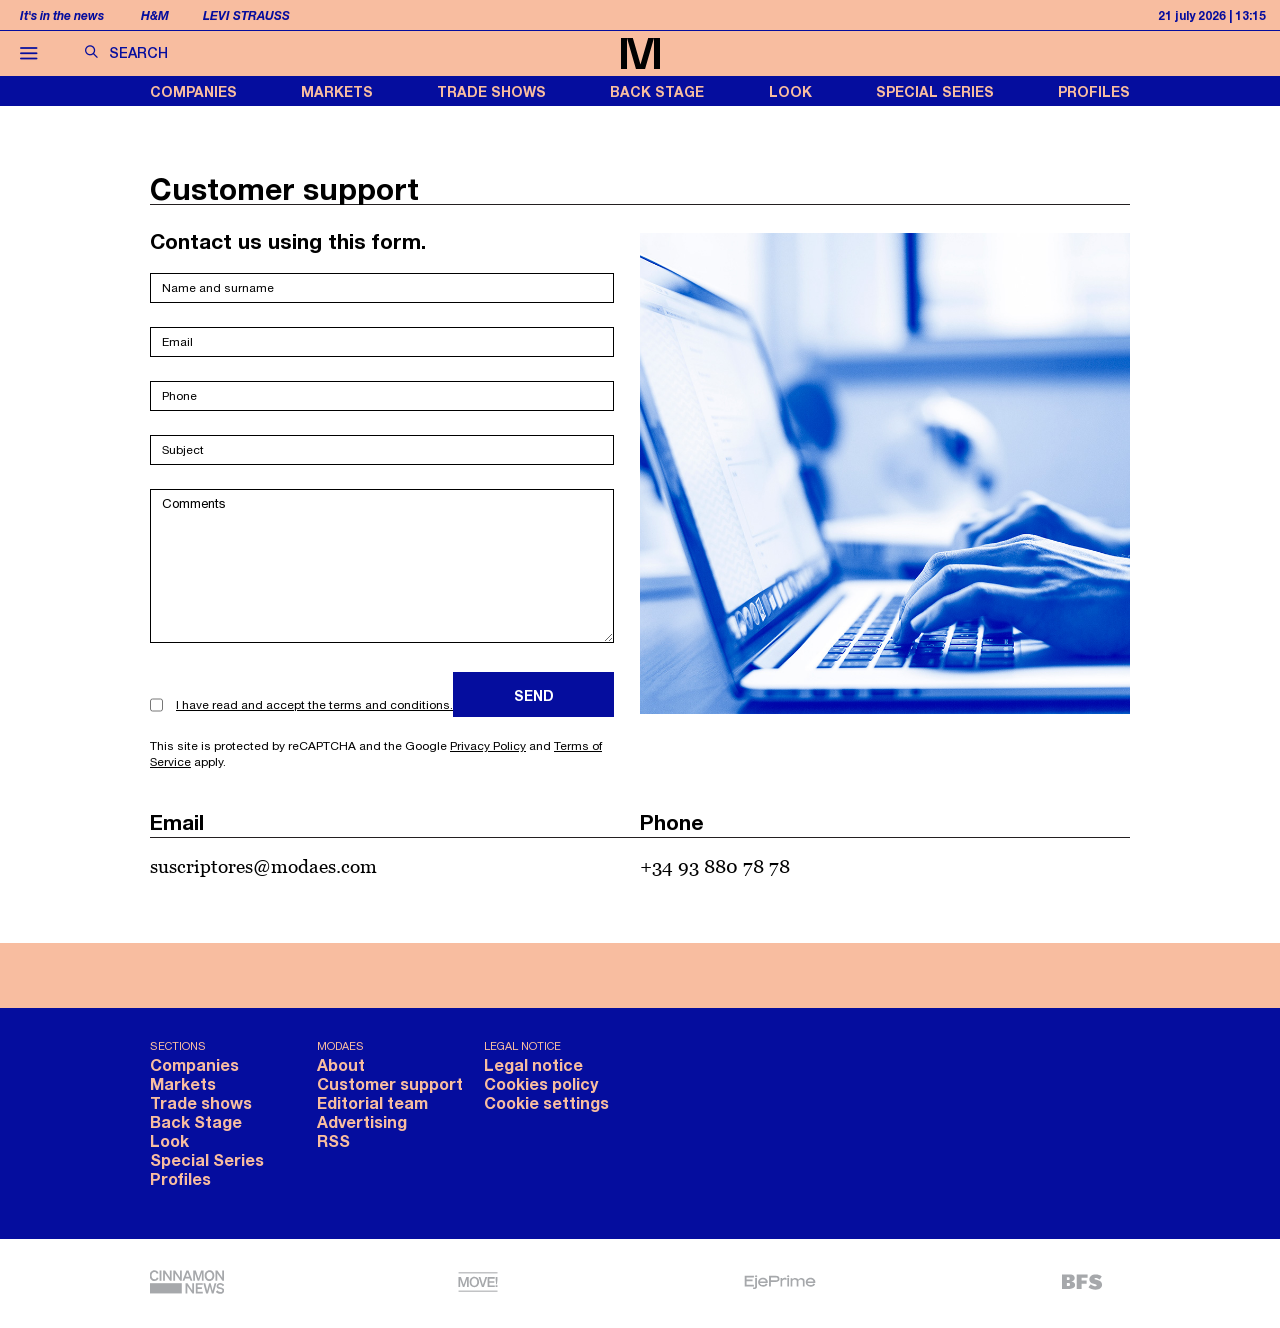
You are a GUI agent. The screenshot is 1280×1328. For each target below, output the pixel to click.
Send (534, 695)
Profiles (1094, 91)
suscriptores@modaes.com (263, 866)
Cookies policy (541, 1083)
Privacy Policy (488, 746)
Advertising (362, 1121)
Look (790, 91)
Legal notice (533, 1064)
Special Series (935, 91)
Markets (337, 91)
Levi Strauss (246, 15)
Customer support (390, 1083)
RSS (333, 1140)
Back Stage (657, 91)
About (341, 1064)
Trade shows (491, 91)
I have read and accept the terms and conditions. (314, 705)
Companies (193, 91)
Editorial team (372, 1102)
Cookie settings (546, 1102)
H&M (155, 15)
